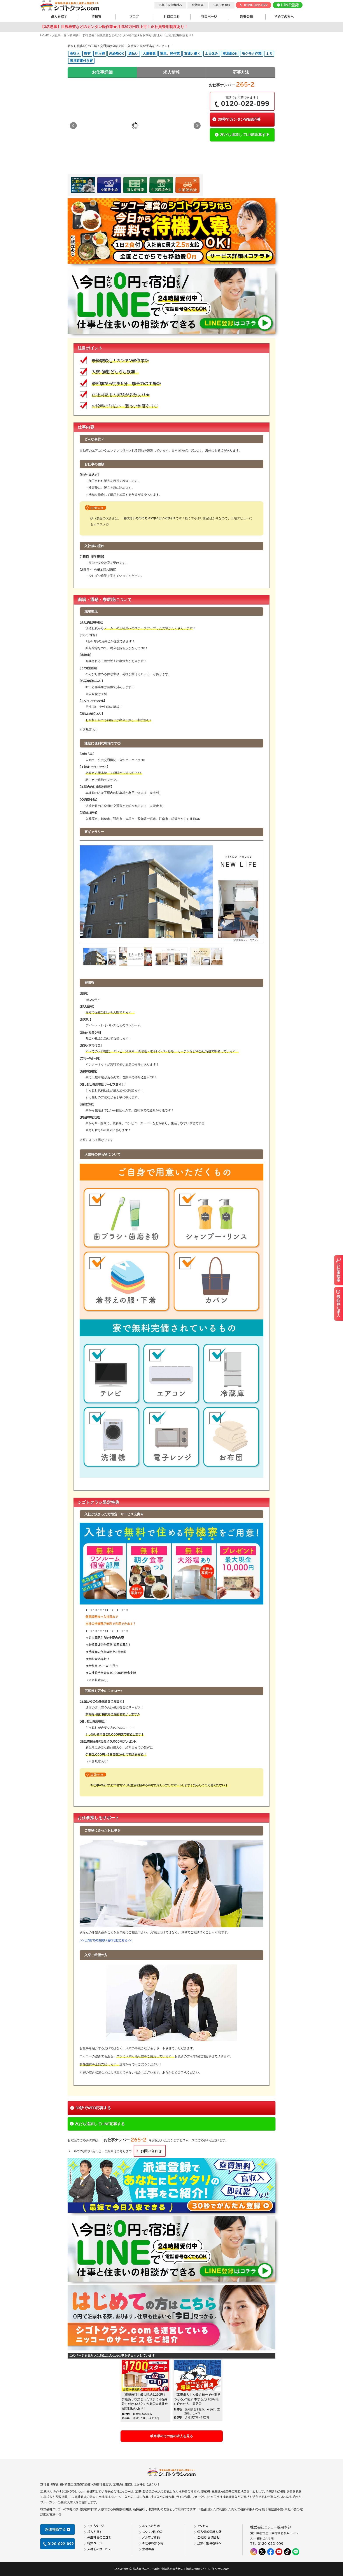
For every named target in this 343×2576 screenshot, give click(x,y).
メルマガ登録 (221, 5)
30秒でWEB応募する (93, 2108)
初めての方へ (284, 16)
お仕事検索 (338, 1269)
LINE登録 (287, 5)
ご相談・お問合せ (208, 2537)
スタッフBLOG (152, 2531)
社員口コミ (171, 16)
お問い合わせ (151, 2151)
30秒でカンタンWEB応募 (239, 119)
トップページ (95, 2525)
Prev (73, 125)
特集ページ (209, 16)
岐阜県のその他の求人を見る (171, 2436)
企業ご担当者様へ (170, 5)
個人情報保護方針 (209, 2531)
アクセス (202, 2525)
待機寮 (97, 16)
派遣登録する (57, 2530)
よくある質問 (151, 2525)
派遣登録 (246, 16)
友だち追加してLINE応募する (245, 134)
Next (197, 125)
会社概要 (197, 5)
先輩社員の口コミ (99, 2537)
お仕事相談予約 (152, 2543)
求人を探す (59, 16)
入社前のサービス (99, 2549)
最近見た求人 (338, 1303)
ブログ (134, 16)
